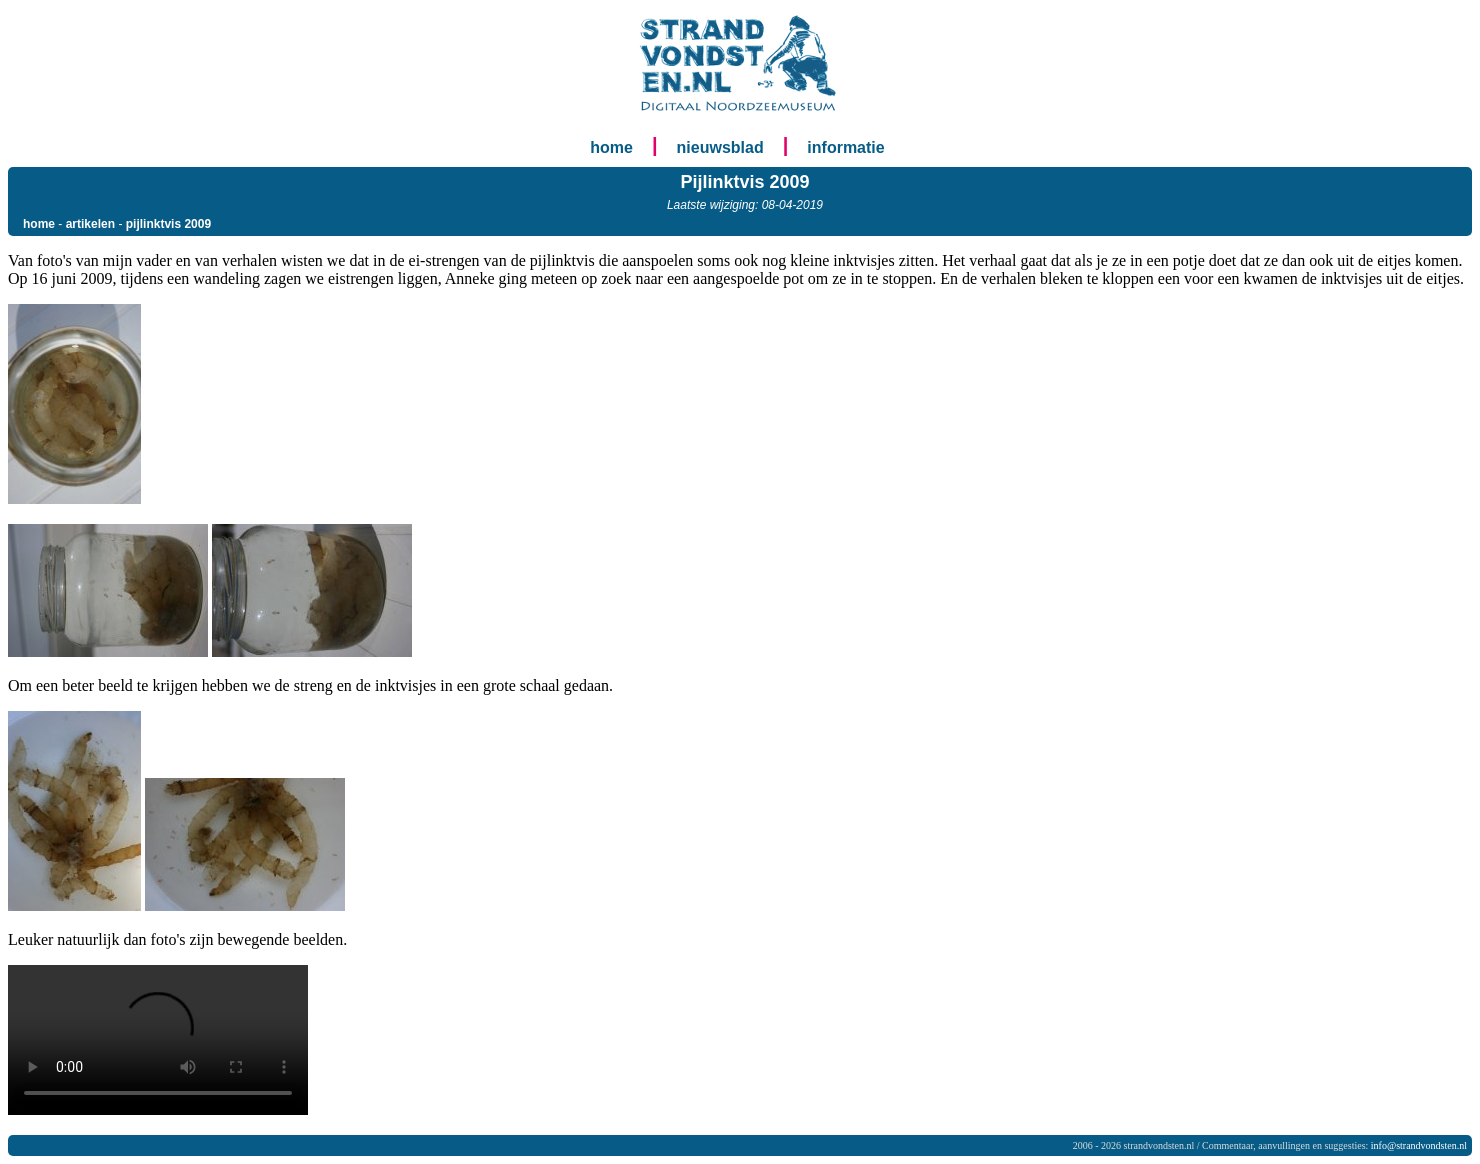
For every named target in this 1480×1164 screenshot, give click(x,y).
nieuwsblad (720, 147)
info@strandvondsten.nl (1419, 1145)
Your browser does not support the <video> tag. (158, 1040)
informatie (845, 147)
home (611, 147)
